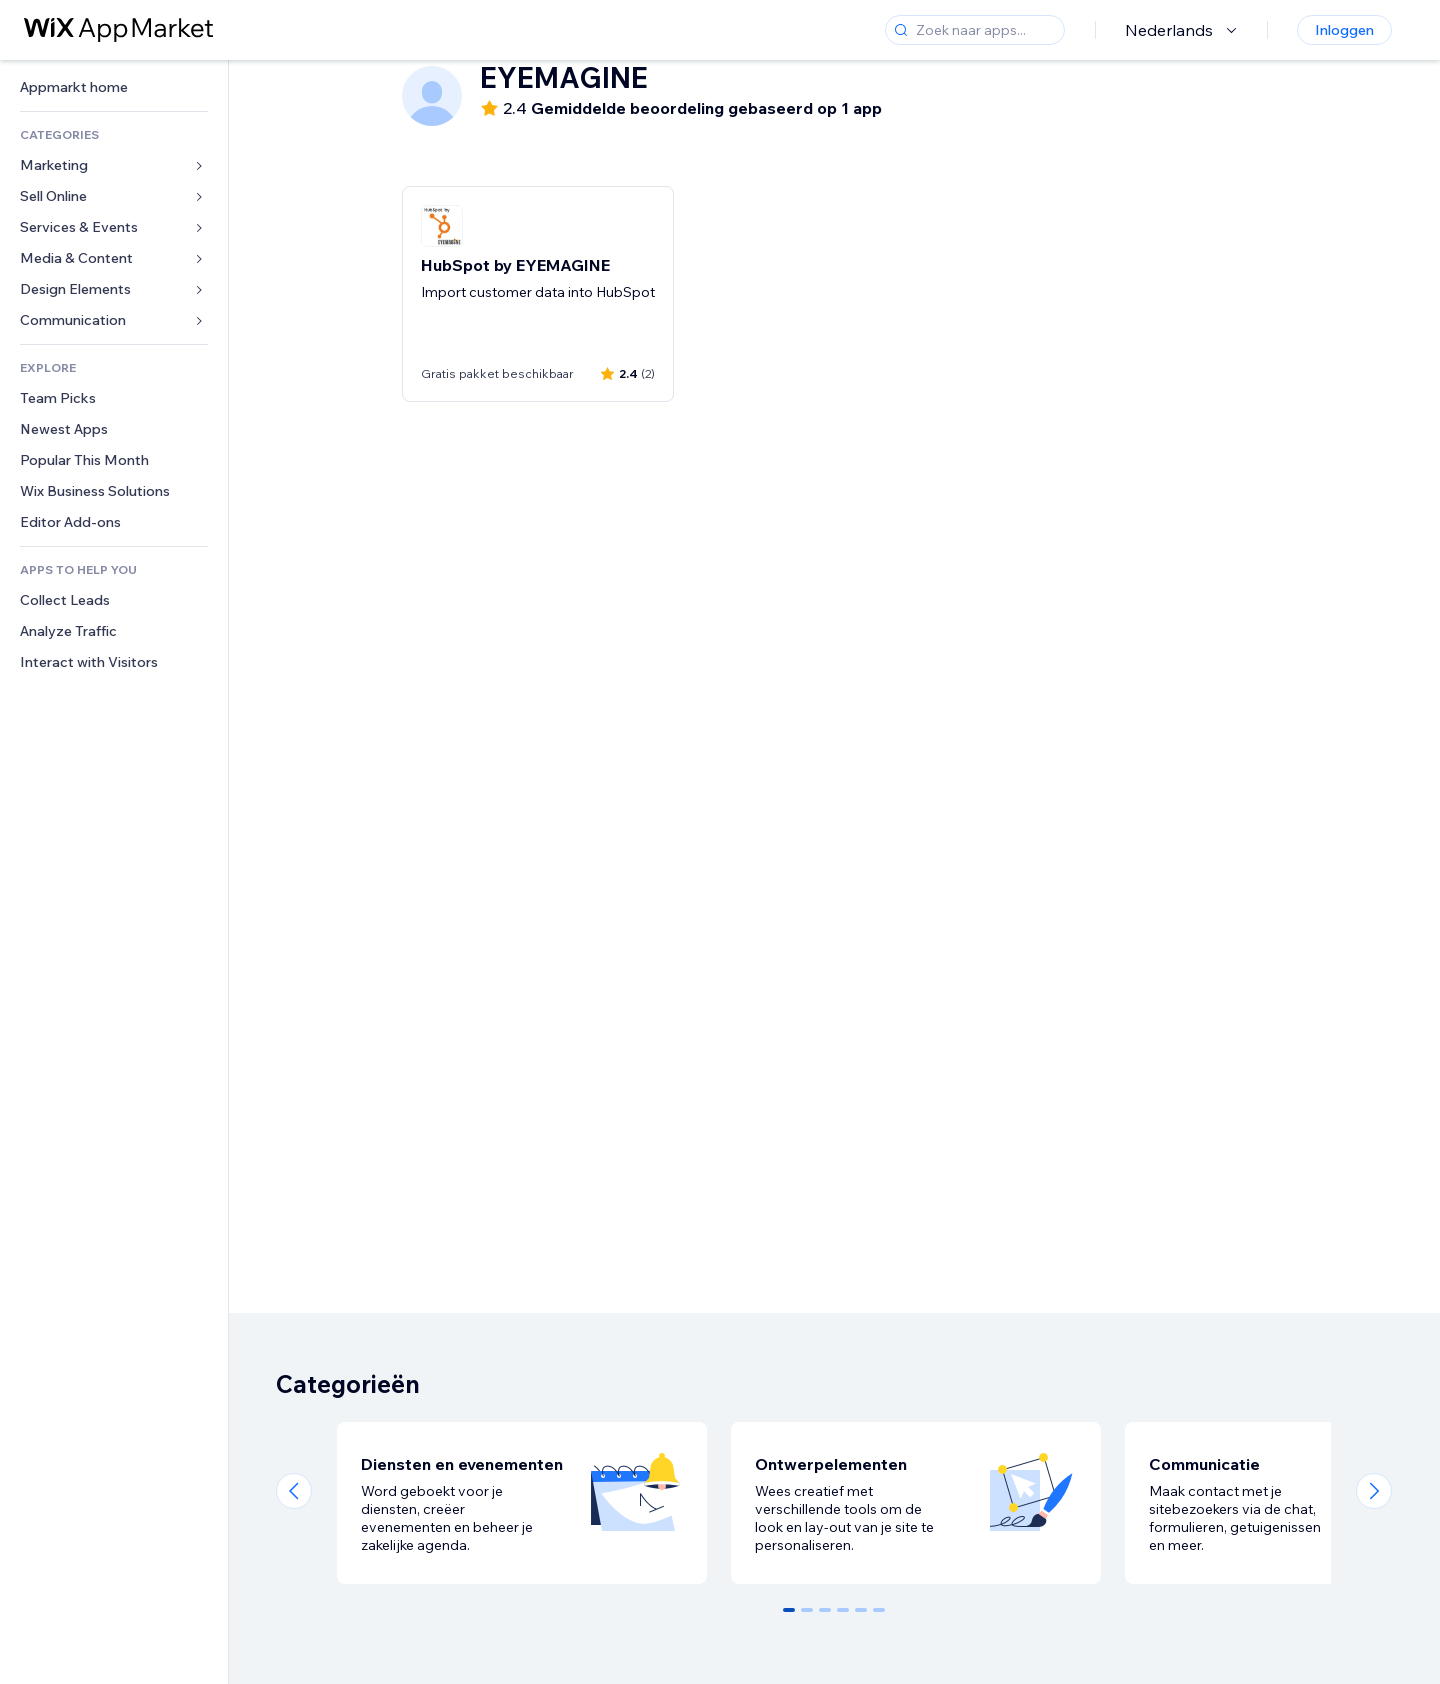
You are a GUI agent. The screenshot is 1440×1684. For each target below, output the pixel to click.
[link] (114, 87)
